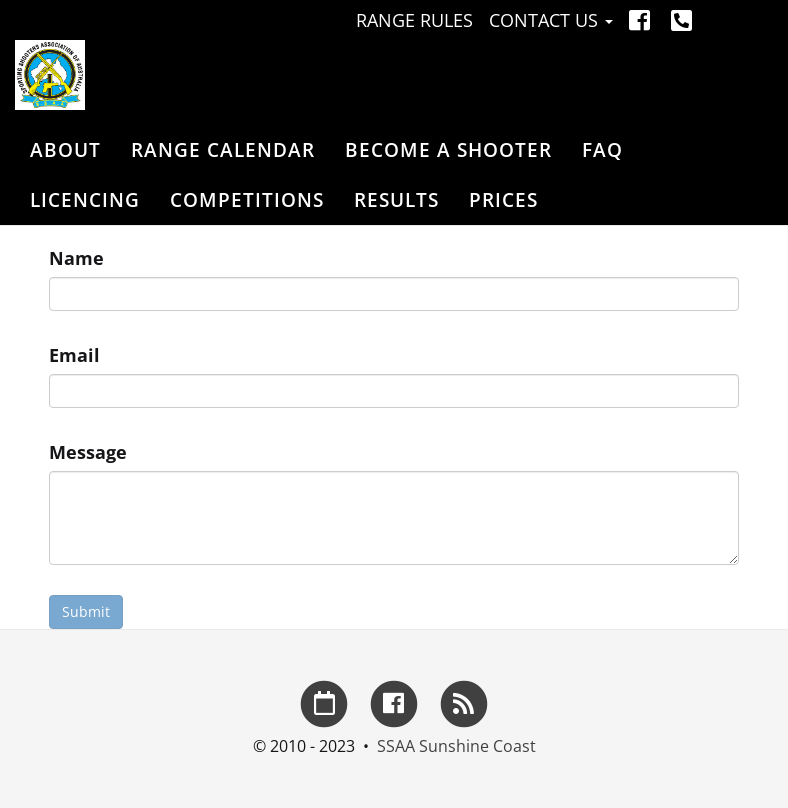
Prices (503, 200)
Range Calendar (223, 150)
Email (74, 355)
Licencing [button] (85, 200)
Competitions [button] (247, 200)
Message (88, 452)
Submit (86, 611)
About (65, 150)
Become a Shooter (448, 150)
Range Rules (414, 20)
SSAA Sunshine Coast (456, 746)
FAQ (602, 150)
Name (76, 258)
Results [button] (396, 200)
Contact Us (551, 20)
